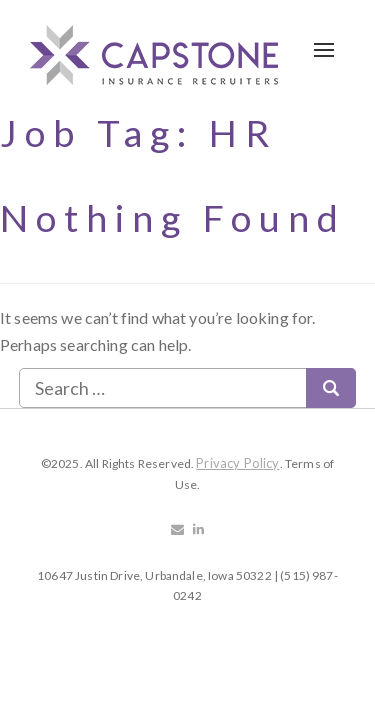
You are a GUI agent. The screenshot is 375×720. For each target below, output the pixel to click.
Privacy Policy (237, 463)
